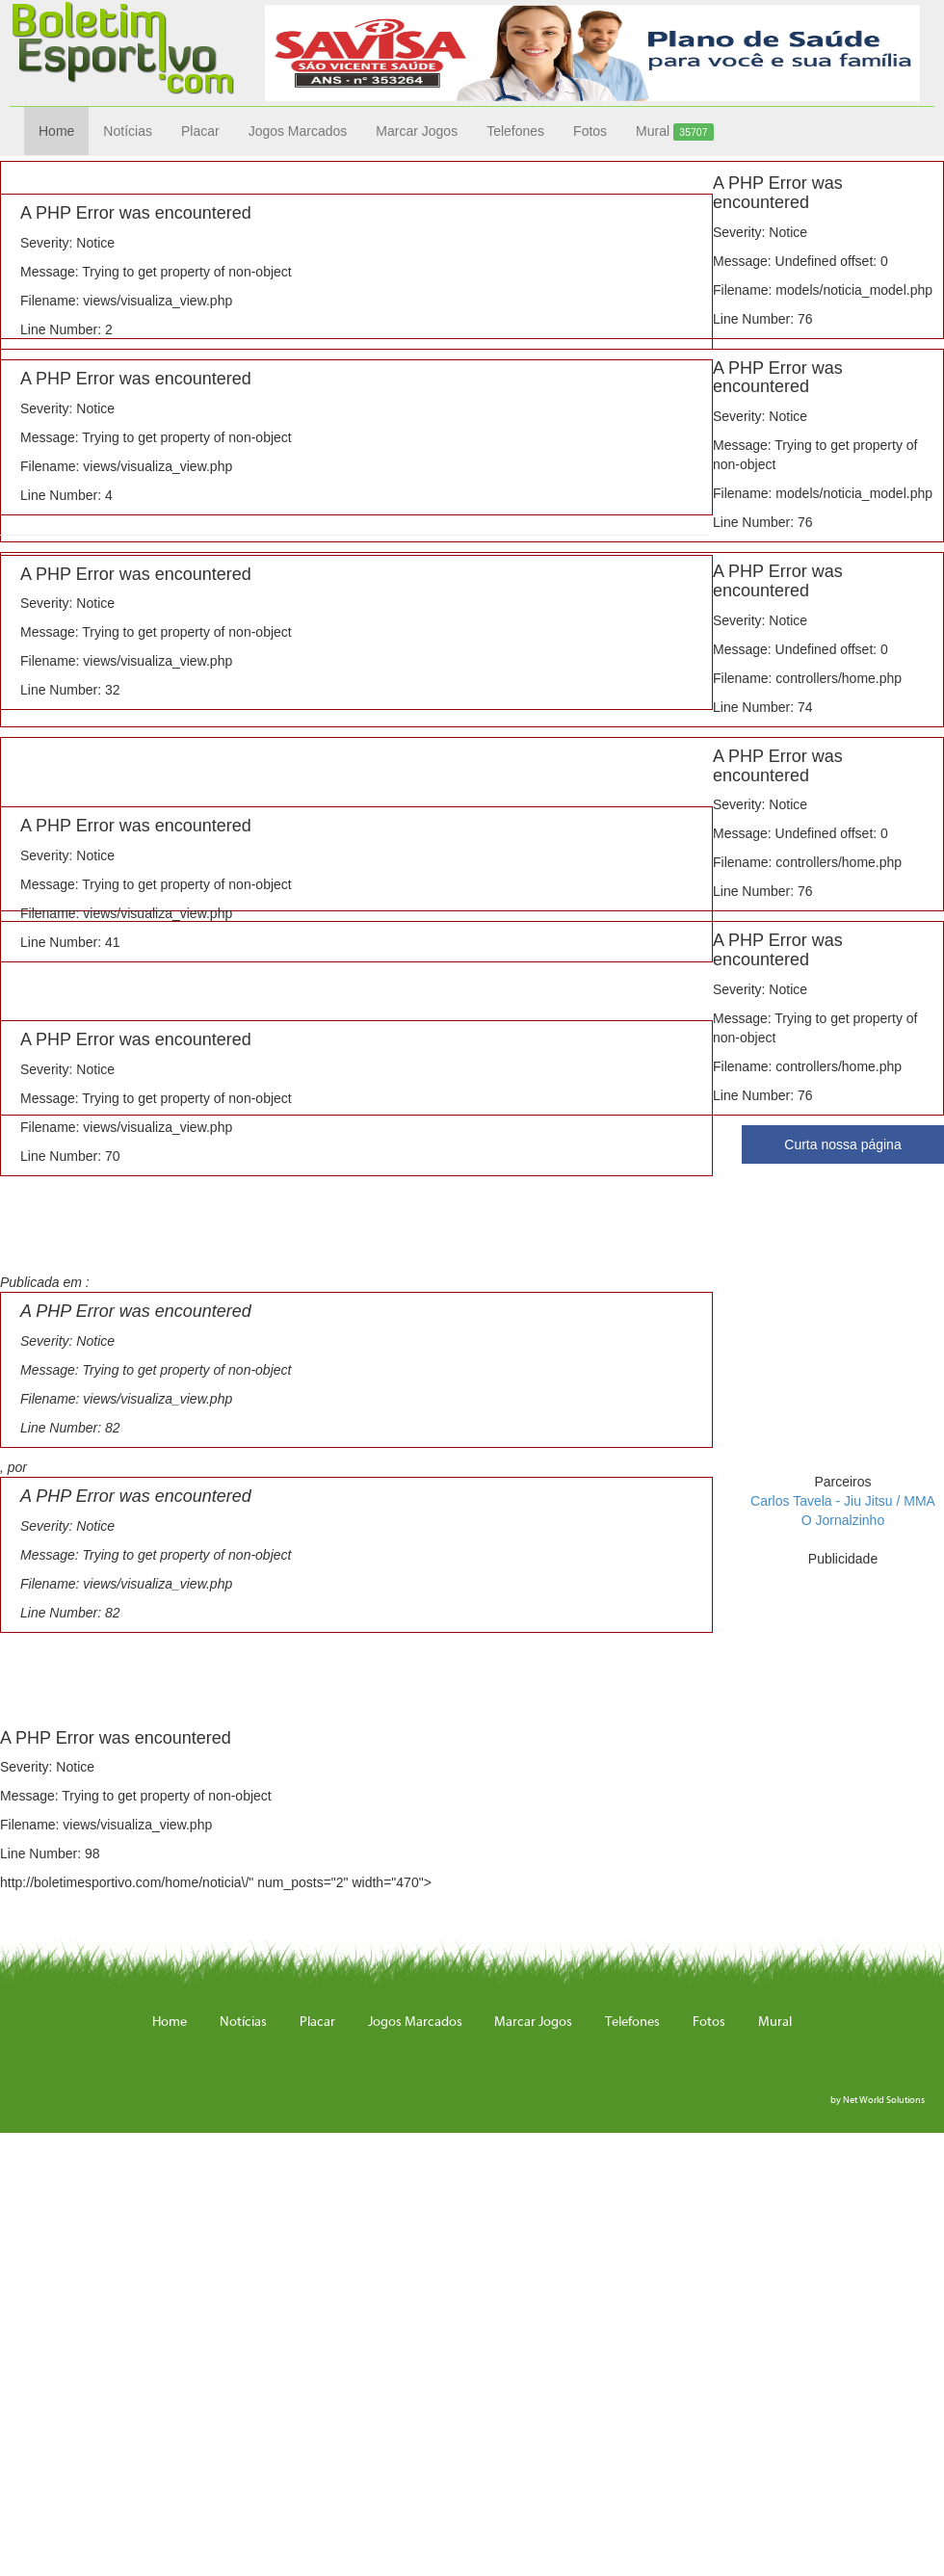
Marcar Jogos (417, 131)
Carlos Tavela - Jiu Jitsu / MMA (842, 1501)
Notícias (127, 131)
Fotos (590, 131)
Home (56, 131)
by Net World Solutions (877, 2100)
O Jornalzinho (842, 1520)
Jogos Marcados (298, 131)
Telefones (515, 131)
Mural (675, 132)
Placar (200, 131)
